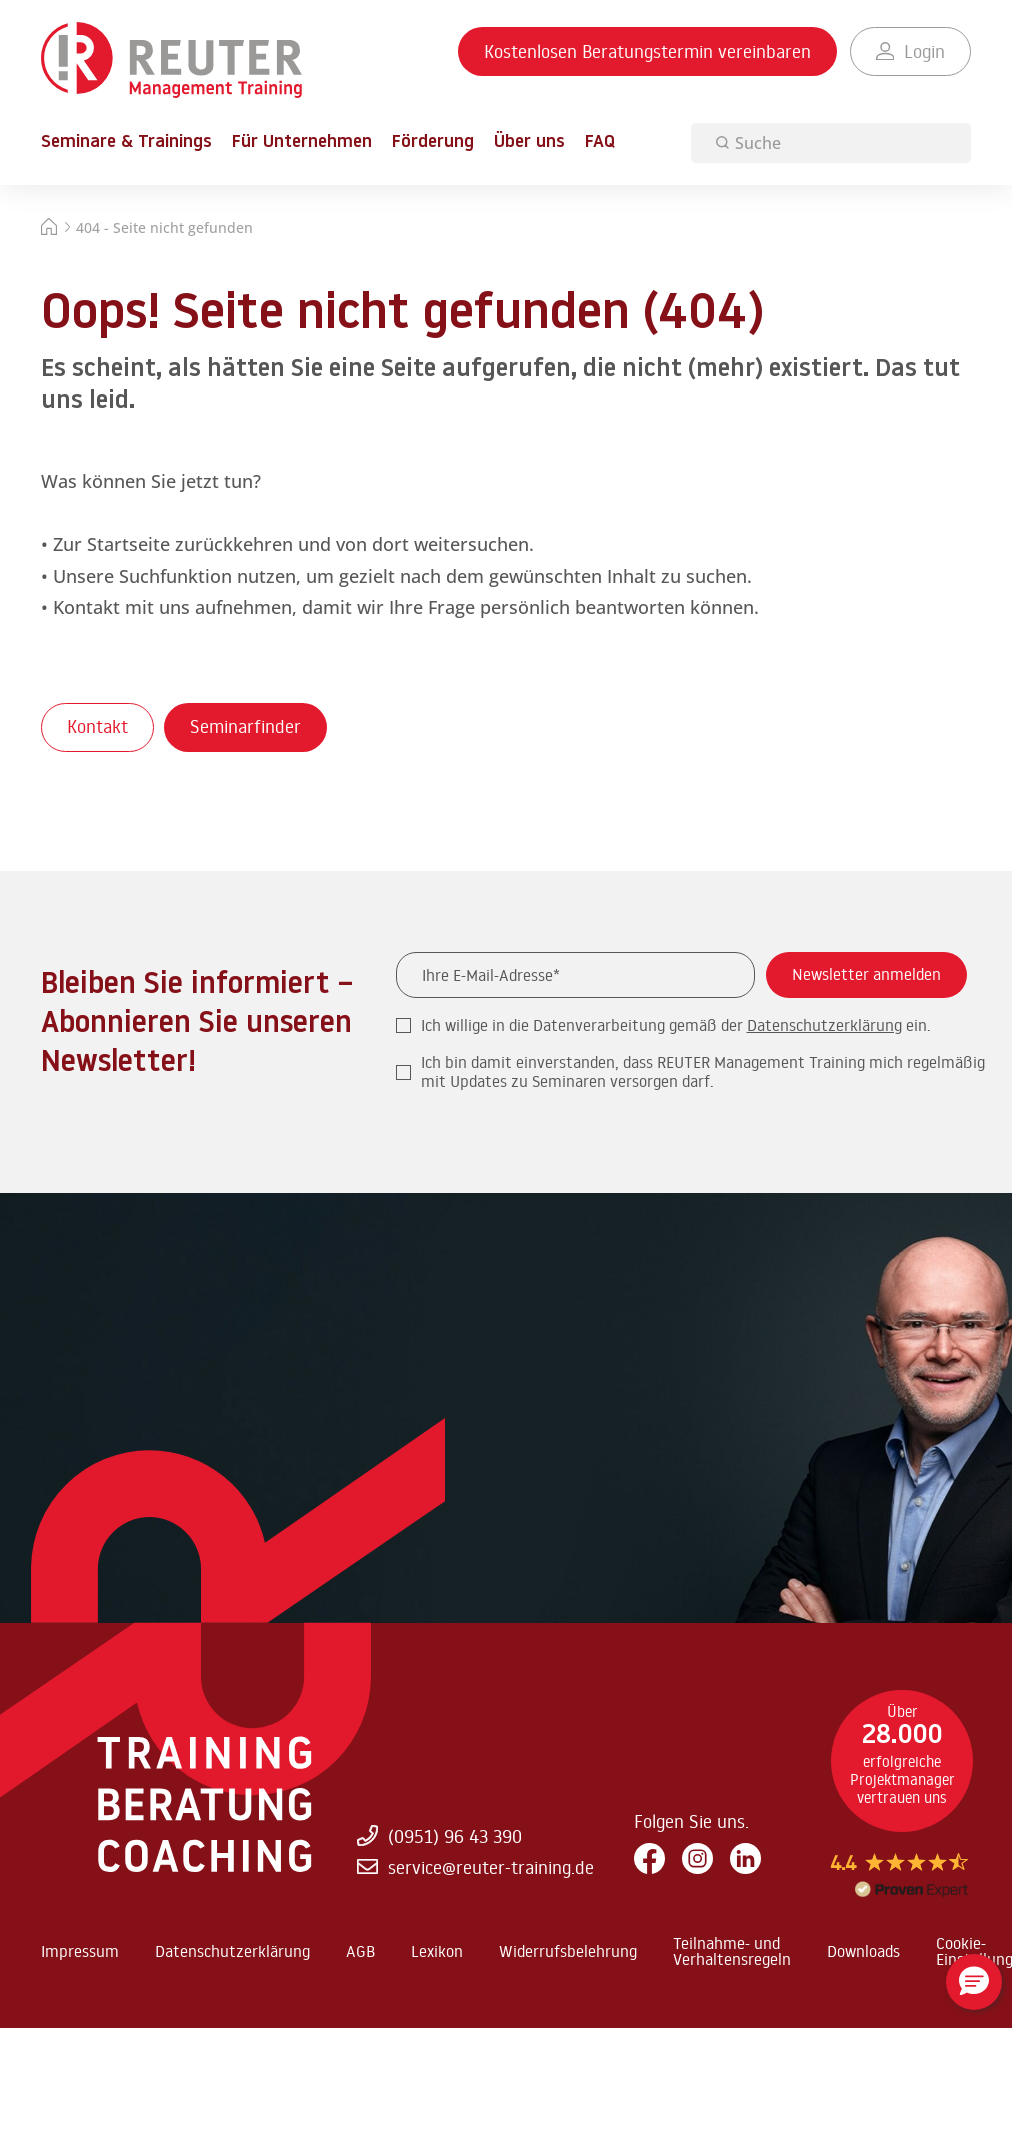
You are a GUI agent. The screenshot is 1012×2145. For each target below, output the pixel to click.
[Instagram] (697, 1859)
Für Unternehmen (302, 143)
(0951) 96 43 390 (439, 1835)
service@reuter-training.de (475, 1867)
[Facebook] (649, 1859)
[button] (974, 1982)
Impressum (80, 1951)
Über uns (529, 143)
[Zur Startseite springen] (171, 61)
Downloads (863, 1951)
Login (911, 51)
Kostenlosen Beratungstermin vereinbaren (647, 51)
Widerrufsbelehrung (568, 1951)
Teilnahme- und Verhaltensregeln (732, 1951)
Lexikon (437, 1951)
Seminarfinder (245, 726)
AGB (360, 1951)
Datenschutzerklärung (824, 1025)
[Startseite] (49, 229)
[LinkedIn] (745, 1859)
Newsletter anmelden (866, 974)
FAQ (600, 142)
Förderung (433, 143)
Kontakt (97, 726)
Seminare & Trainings (126, 143)
